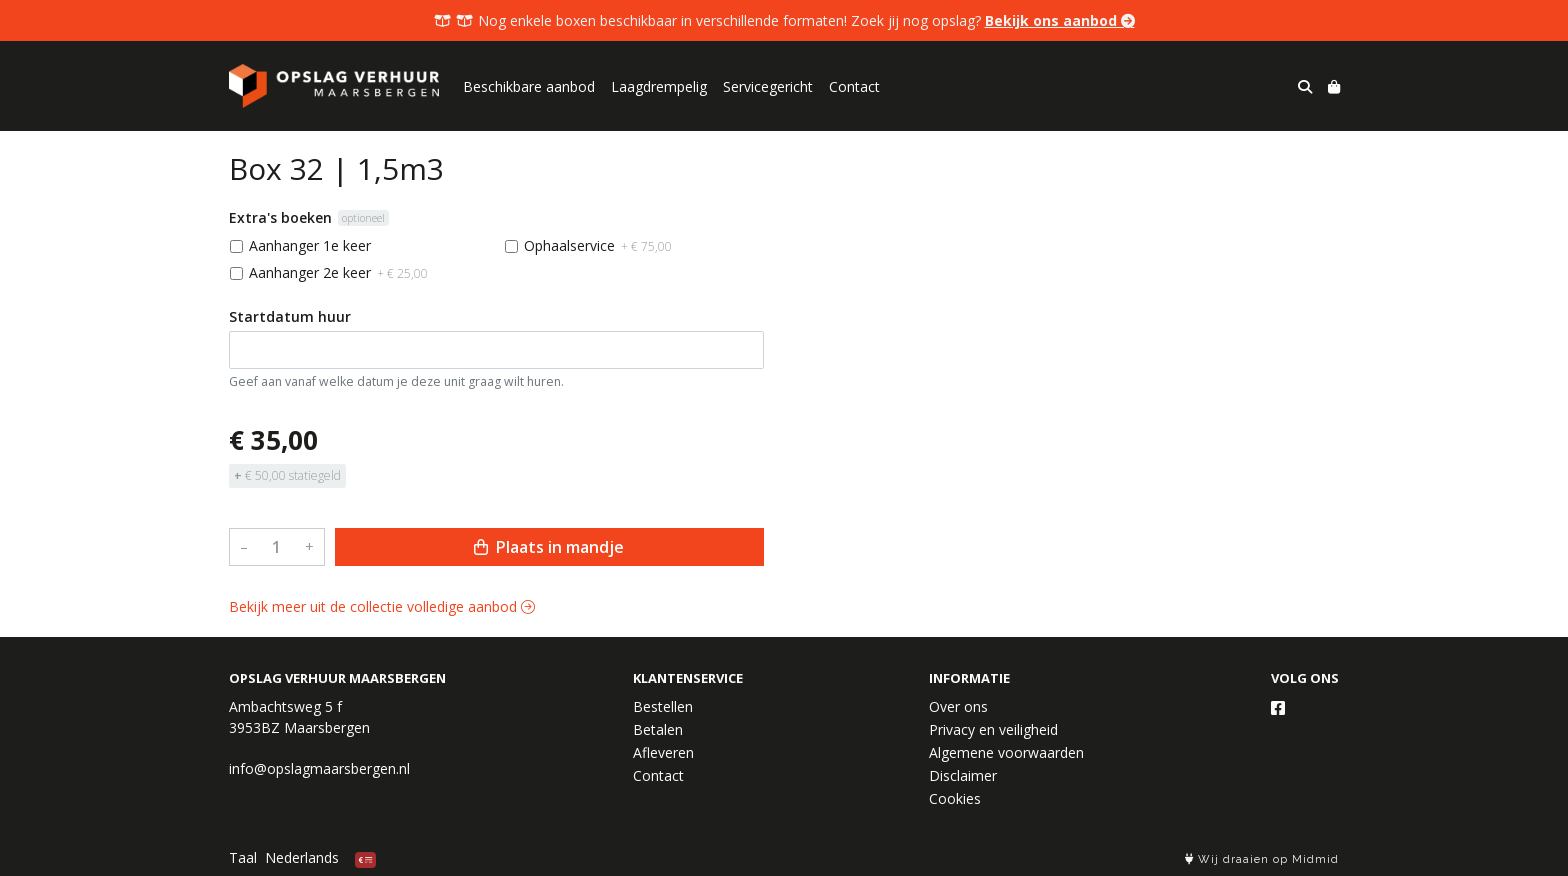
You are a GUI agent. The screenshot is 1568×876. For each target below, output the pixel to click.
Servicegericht (768, 86)
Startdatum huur (290, 316)
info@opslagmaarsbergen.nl (319, 768)
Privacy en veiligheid (993, 729)
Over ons (958, 706)
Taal (243, 857)
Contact (854, 86)
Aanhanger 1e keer (310, 245)
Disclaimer (963, 775)
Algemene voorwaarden (1006, 752)
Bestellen (663, 706)
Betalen (658, 729)
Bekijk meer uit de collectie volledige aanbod (382, 606)
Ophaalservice (598, 245)
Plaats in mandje (549, 547)
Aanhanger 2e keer (338, 272)
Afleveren (663, 752)
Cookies (955, 798)
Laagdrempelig (659, 86)
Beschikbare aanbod (529, 86)
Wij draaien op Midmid (1262, 859)
